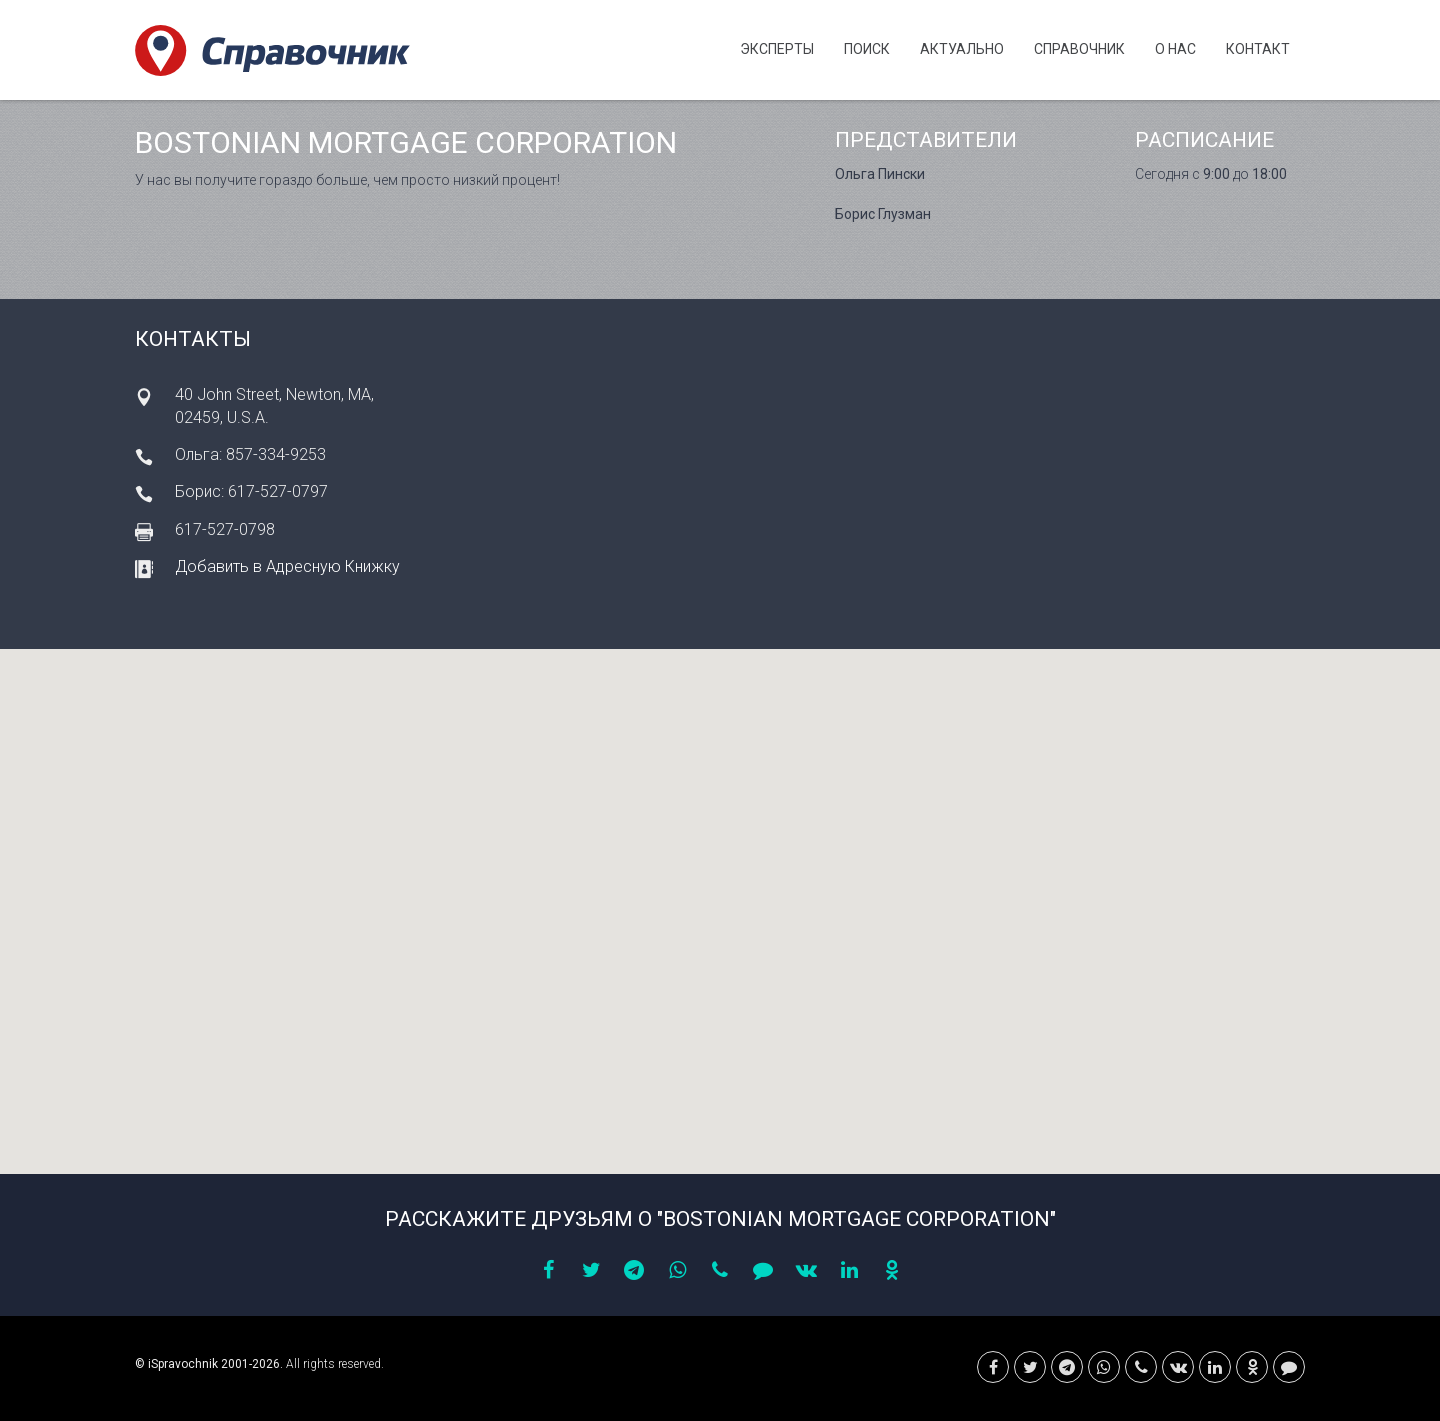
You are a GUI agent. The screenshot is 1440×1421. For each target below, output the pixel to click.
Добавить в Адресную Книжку (287, 566)
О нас (1175, 49)
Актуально (962, 49)
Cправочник (1079, 49)
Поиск (867, 49)
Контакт (1258, 49)
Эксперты (777, 49)
